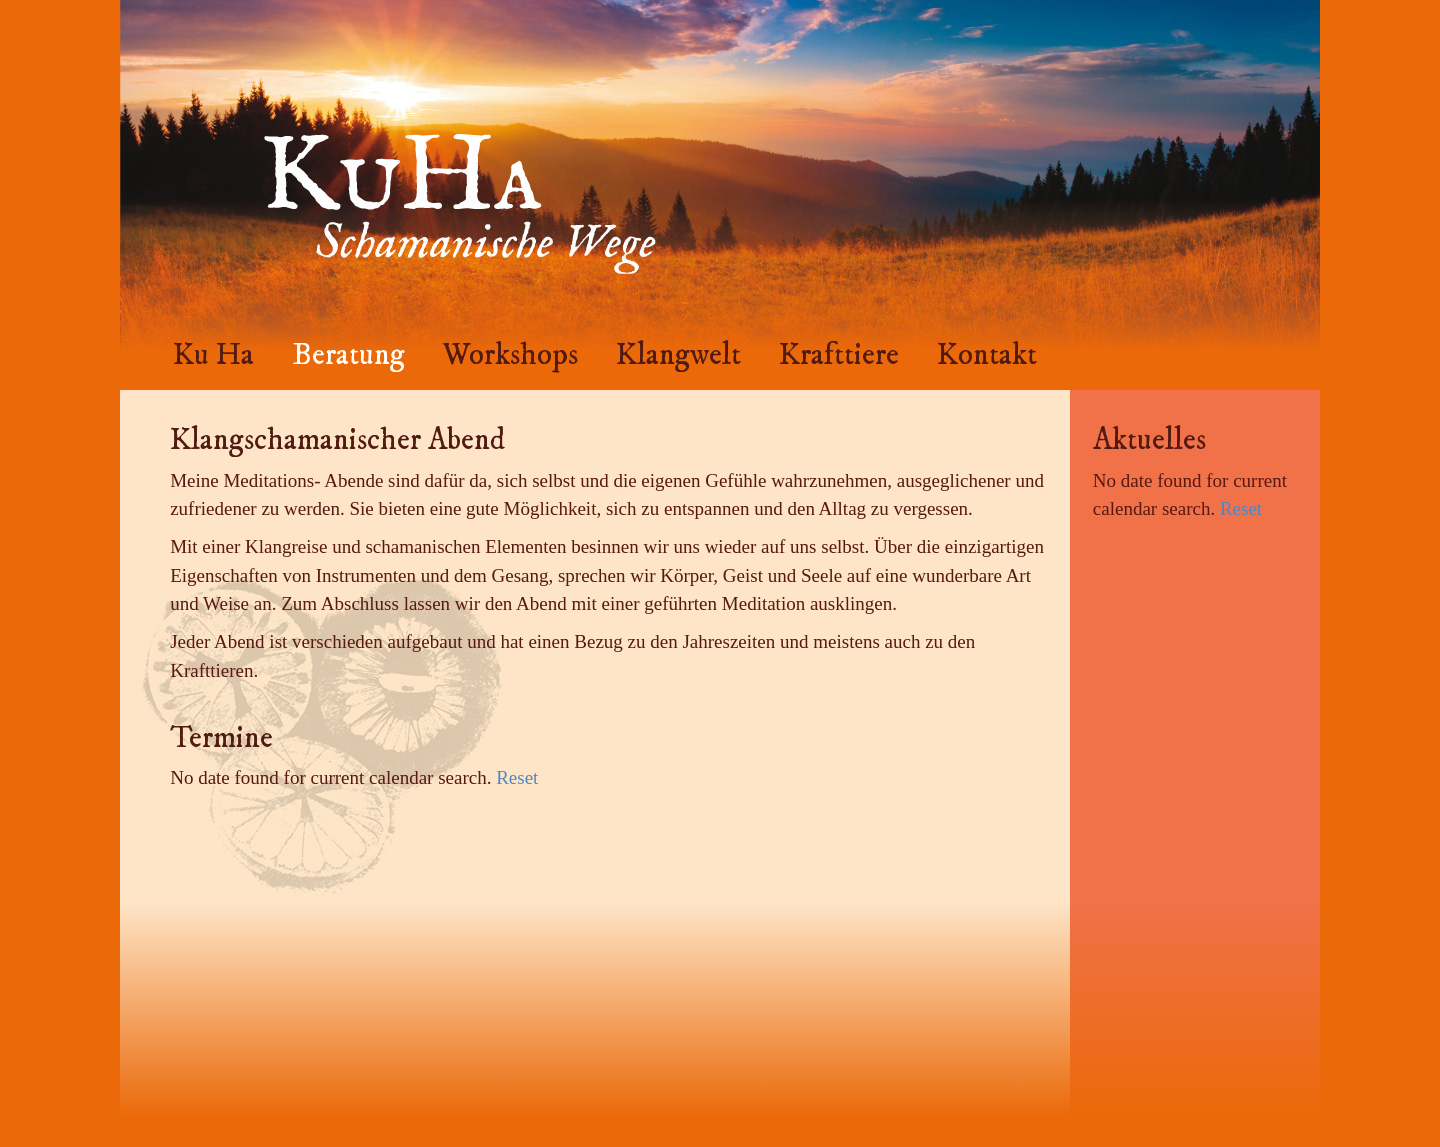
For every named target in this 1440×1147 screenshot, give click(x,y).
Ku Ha (213, 355)
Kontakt (987, 355)
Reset (517, 777)
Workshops (510, 355)
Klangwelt (678, 355)
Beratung (348, 355)
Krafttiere (839, 355)
